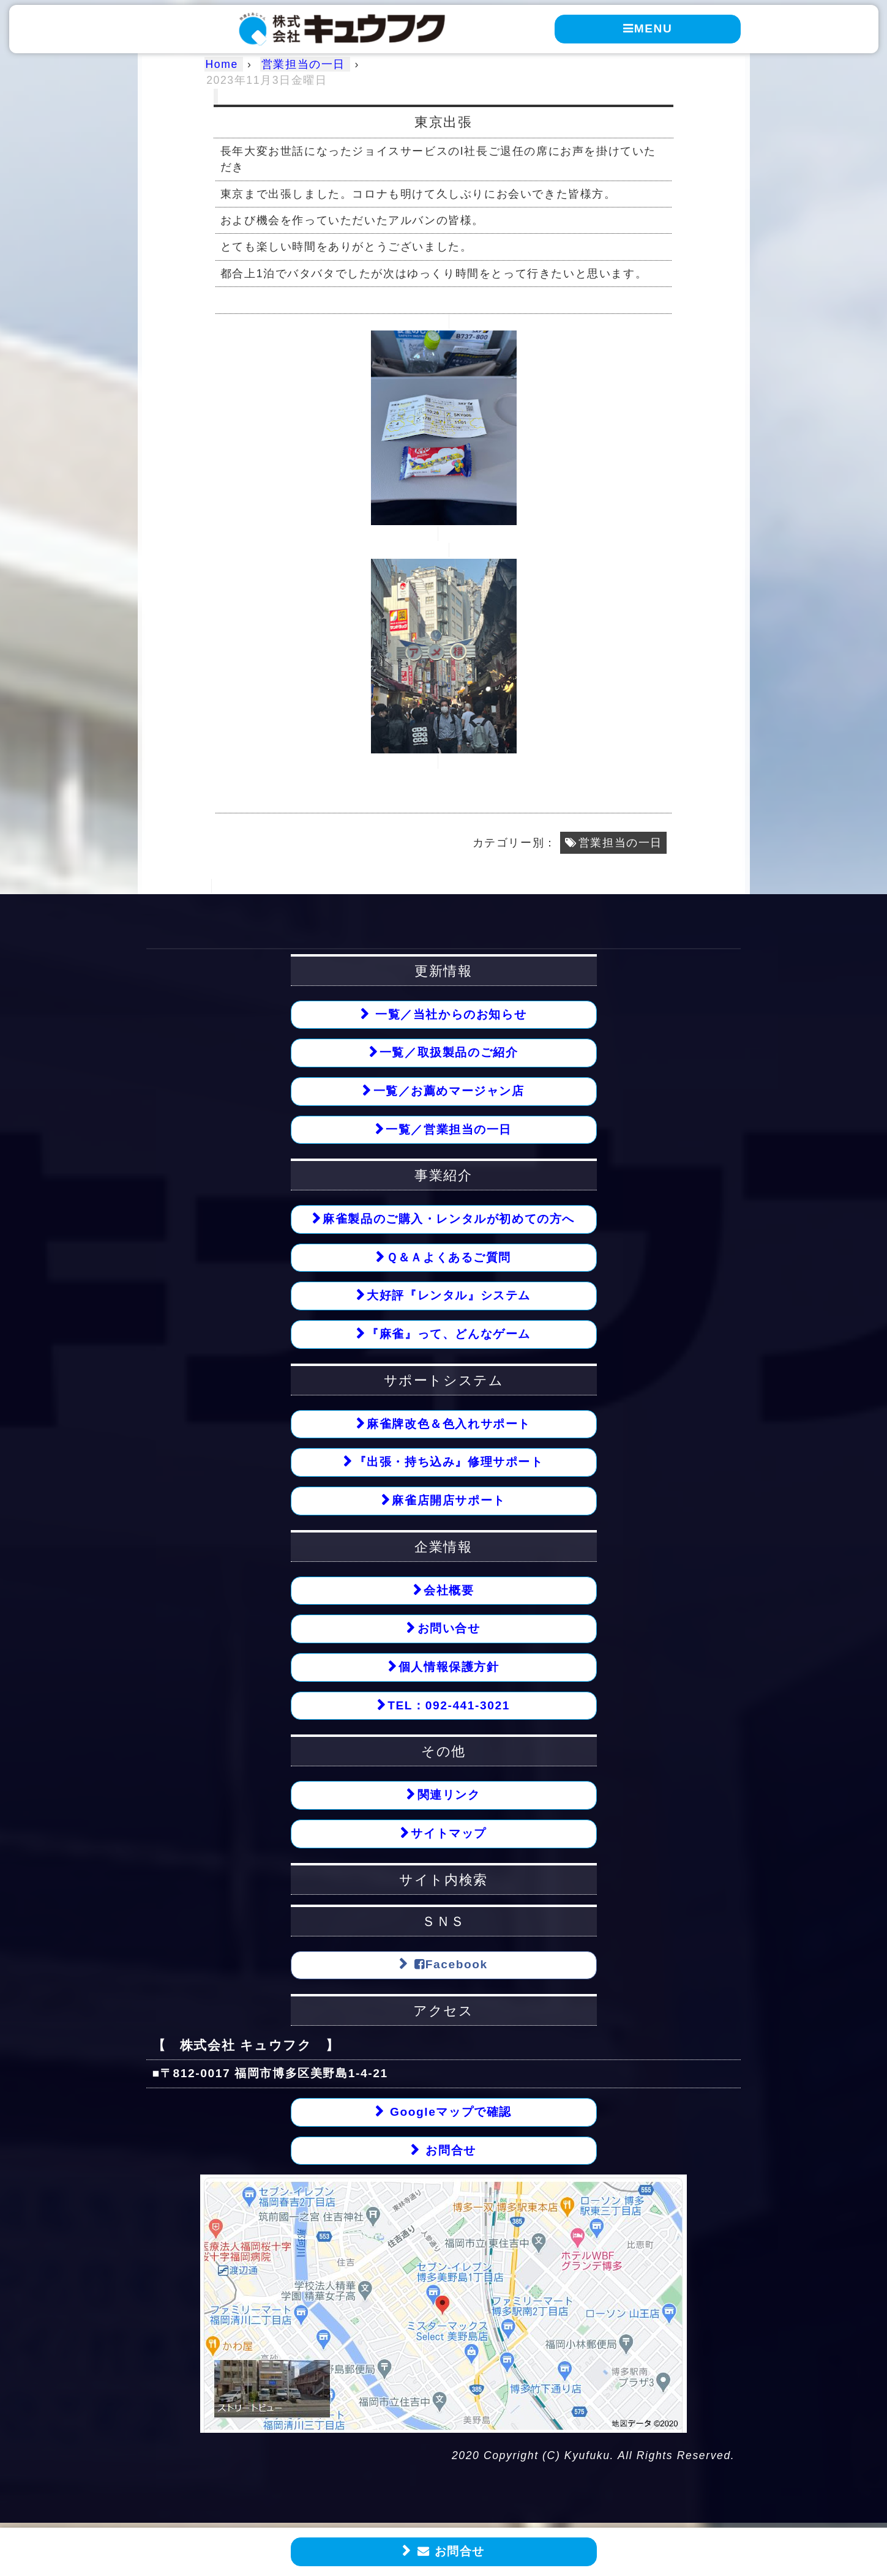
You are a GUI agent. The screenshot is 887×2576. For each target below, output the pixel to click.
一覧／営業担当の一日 (449, 1129)
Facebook (449, 1966)
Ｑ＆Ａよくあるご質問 (448, 1258)
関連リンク (449, 1796)
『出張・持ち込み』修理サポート (449, 1463)
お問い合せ (449, 1629)
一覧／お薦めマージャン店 (449, 1091)
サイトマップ (449, 1834)
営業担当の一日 (620, 843)
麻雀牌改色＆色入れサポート (449, 1424)
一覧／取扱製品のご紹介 (449, 1052)
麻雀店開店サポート (448, 1501)
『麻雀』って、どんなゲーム (449, 1334)
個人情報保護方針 (449, 1668)
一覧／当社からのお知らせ (448, 1014)
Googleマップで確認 (449, 2113)
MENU (647, 28)
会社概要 (449, 1591)
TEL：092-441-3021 (448, 1706)
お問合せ (449, 2551)
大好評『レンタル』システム (449, 1296)
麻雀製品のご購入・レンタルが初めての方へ (449, 1219)
